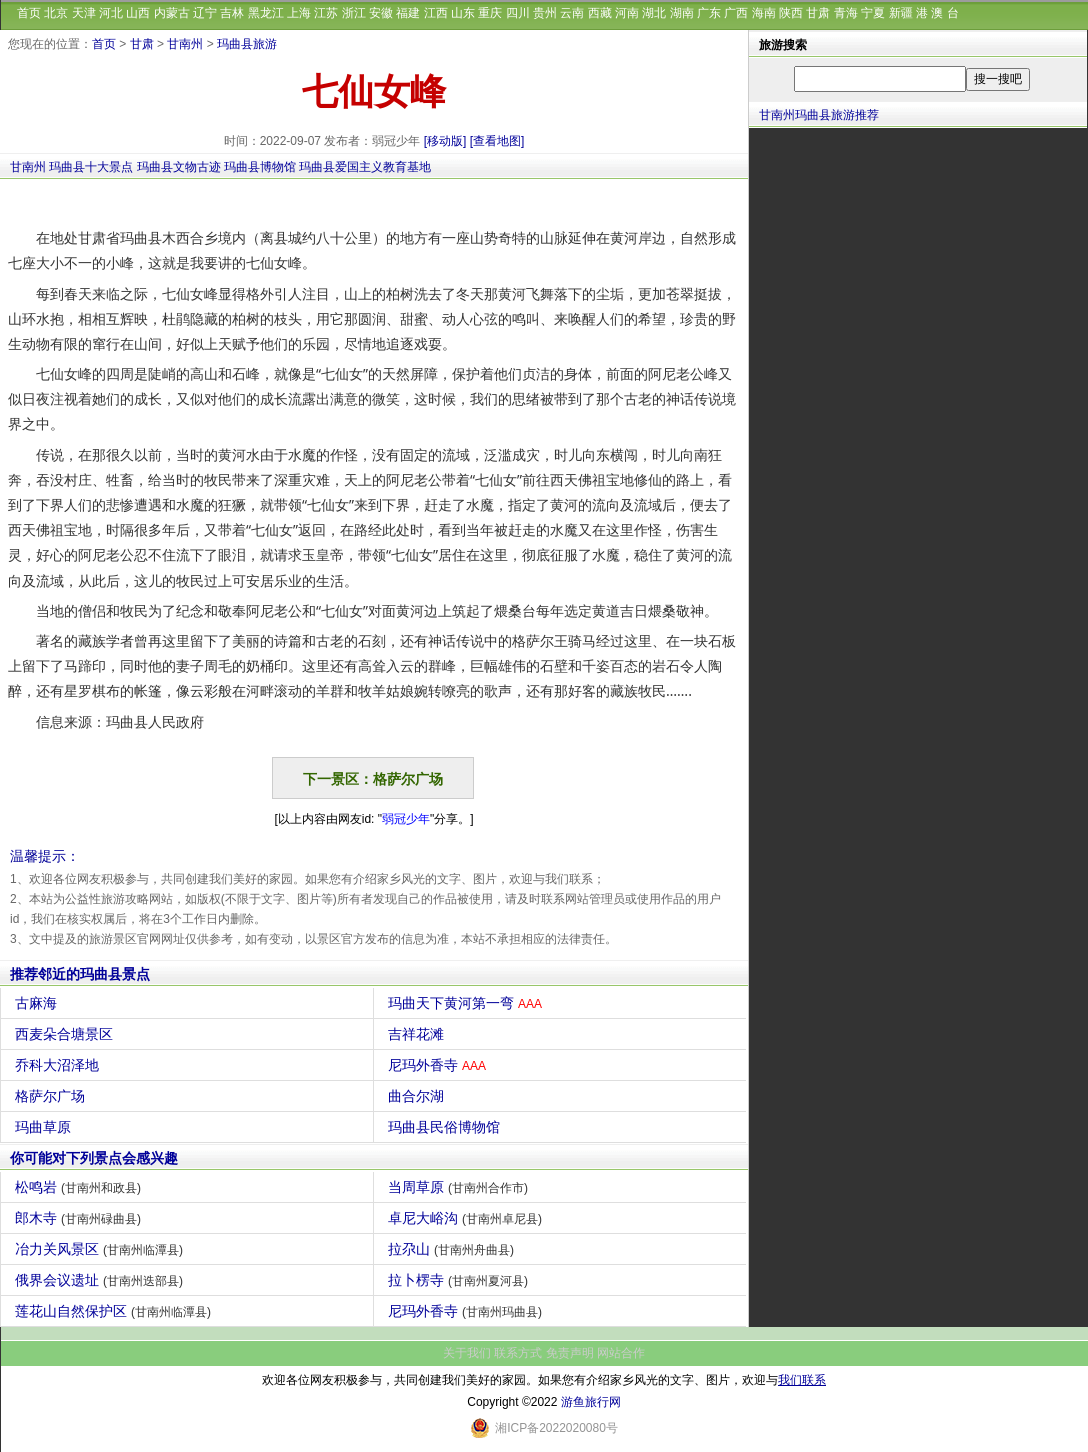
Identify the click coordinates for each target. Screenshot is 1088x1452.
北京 (56, 13)
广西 (736, 13)
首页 (29, 13)
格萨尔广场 (52, 1096)
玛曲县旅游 (247, 44)
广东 (709, 13)
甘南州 (185, 44)
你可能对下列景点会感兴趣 (94, 1158)
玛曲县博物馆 (260, 167)
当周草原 (460, 1187)
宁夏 (873, 13)
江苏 (326, 13)
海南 (764, 13)
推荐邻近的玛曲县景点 (80, 974)
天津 (84, 13)
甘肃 (818, 13)
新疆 (901, 13)
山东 (463, 13)
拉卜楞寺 (460, 1280)
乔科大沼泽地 (59, 1065)
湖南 (682, 13)
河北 (111, 13)
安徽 (381, 13)
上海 (299, 13)
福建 (408, 13)
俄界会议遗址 (101, 1280)
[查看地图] (497, 141)
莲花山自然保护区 (115, 1311)
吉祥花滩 (418, 1034)
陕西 (791, 13)
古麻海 (38, 1003)
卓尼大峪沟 (467, 1218)
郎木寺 (80, 1218)
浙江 (354, 13)
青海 (846, 13)
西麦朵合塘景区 (66, 1034)
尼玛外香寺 (439, 1065)
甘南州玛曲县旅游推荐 (819, 115)
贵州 (545, 13)
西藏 (600, 13)
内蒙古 (172, 13)
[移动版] (445, 141)
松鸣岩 (80, 1187)
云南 (572, 13)
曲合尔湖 (418, 1096)
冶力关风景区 (101, 1249)
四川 (518, 13)
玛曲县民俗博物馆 (446, 1127)
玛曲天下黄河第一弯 (467, 1003)
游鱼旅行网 (591, 1402)
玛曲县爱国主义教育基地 (365, 167)
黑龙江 (266, 13)
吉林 (232, 13)
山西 (138, 13)
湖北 (654, 13)
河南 (627, 13)
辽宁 (205, 13)
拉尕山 (453, 1249)
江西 (436, 13)
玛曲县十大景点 (91, 167)
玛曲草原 (45, 1127)
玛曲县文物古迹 (179, 167)
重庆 (490, 13)
